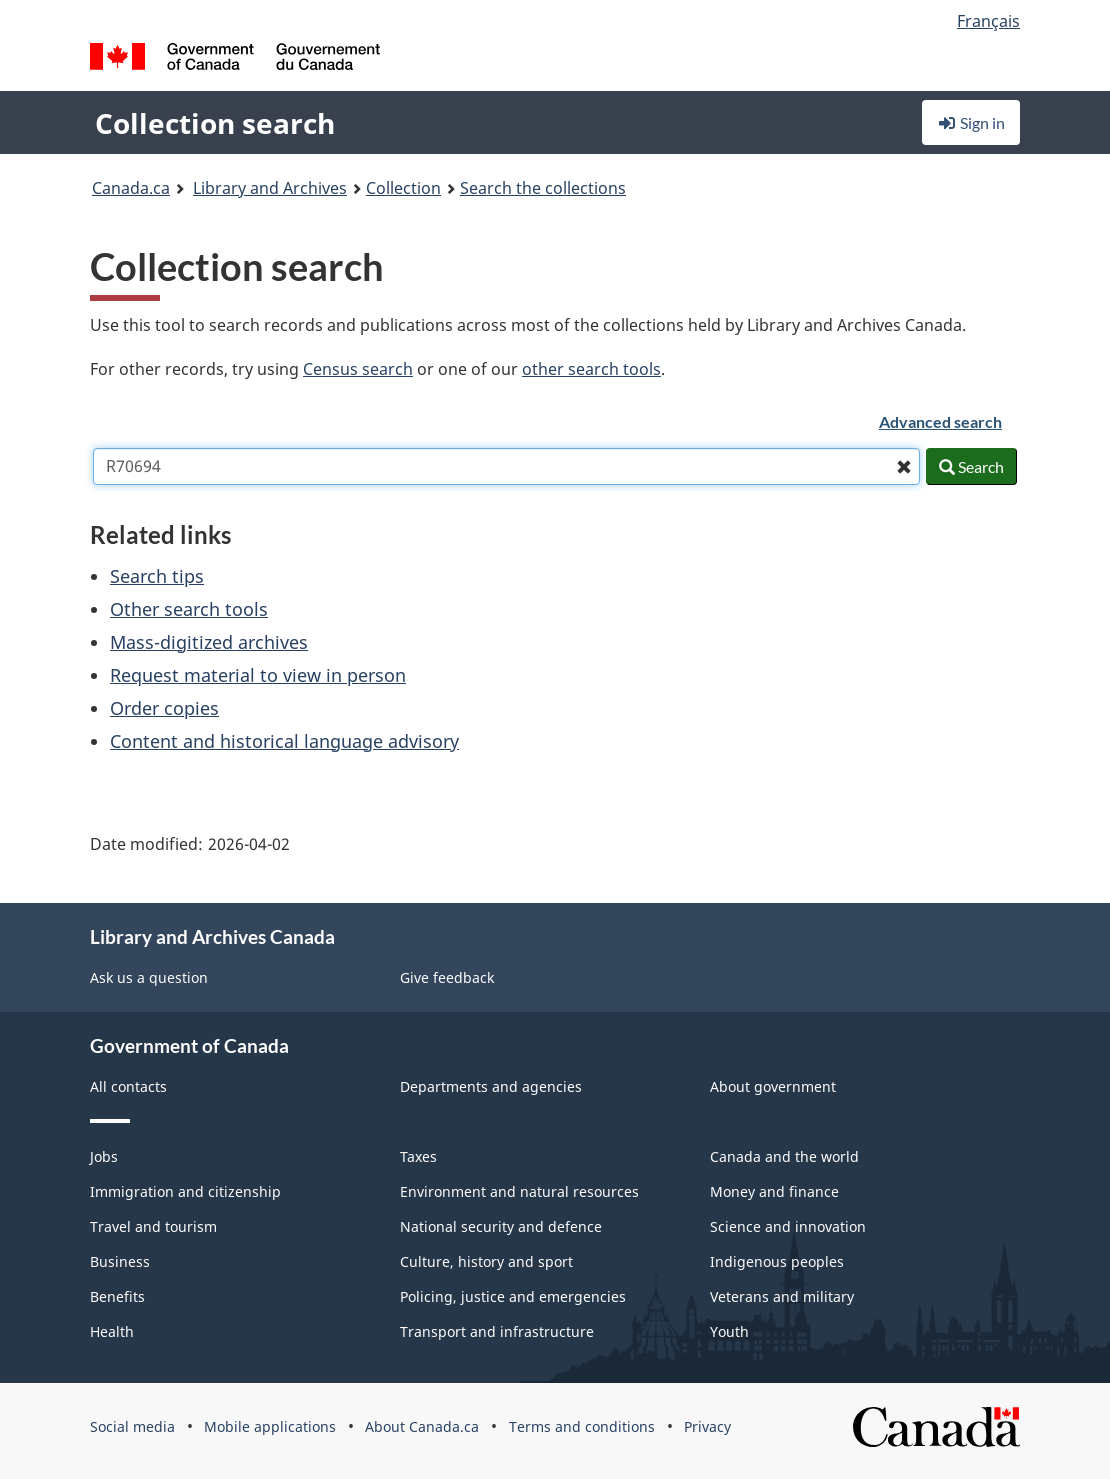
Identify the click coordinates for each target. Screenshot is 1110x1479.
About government (773, 1086)
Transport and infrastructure (497, 1331)
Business (120, 1261)
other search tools (591, 369)
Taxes (418, 1156)
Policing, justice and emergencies (513, 1296)
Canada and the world (784, 1156)
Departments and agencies (491, 1086)
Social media (132, 1426)
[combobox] (506, 466)
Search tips (157, 576)
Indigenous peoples (777, 1261)
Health (112, 1331)
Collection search (215, 123)
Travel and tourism (153, 1226)
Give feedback (447, 977)
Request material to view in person (258, 675)
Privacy (707, 1426)
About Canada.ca (422, 1426)
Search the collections (543, 188)
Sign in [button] (971, 122)
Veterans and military (782, 1296)
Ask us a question (149, 977)
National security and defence (501, 1226)
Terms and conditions (582, 1426)
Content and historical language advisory (284, 741)
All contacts (128, 1086)
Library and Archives (270, 188)
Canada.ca (131, 188)
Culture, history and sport (486, 1261)
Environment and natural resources (519, 1191)
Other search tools (189, 609)
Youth (729, 1331)
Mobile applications (270, 1426)
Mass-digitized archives (209, 642)
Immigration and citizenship (185, 1191)
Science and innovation (788, 1226)
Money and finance (774, 1191)
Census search (358, 369)
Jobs (104, 1156)
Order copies (164, 708)
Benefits (117, 1296)
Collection (403, 188)
